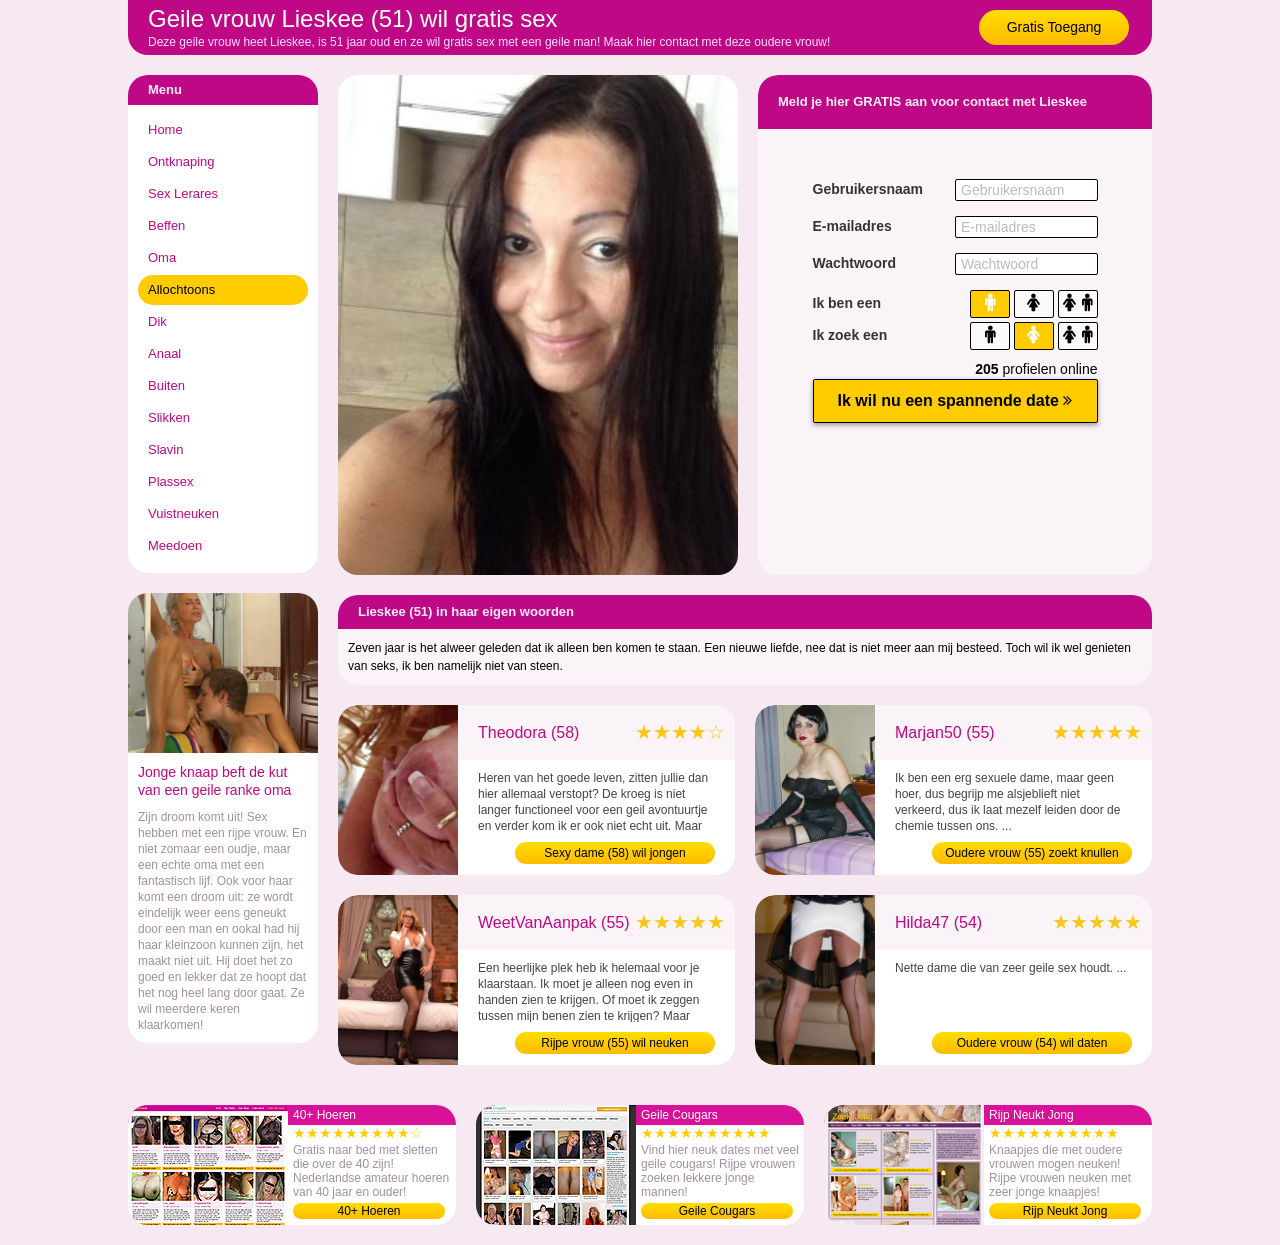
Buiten (166, 385)
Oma (162, 257)
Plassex (171, 481)
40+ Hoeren (368, 1211)
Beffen (166, 225)
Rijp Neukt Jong (1065, 1211)
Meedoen (175, 545)
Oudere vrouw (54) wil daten (1032, 1043)
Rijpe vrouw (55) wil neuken (614, 1043)
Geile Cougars (717, 1211)
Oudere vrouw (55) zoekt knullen (1031, 853)
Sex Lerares (183, 193)
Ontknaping (181, 161)
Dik (157, 321)
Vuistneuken (183, 513)
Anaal (164, 353)
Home (165, 129)
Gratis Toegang (1054, 27)
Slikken (169, 417)
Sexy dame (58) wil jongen (614, 853)
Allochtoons (181, 289)
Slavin (165, 449)
